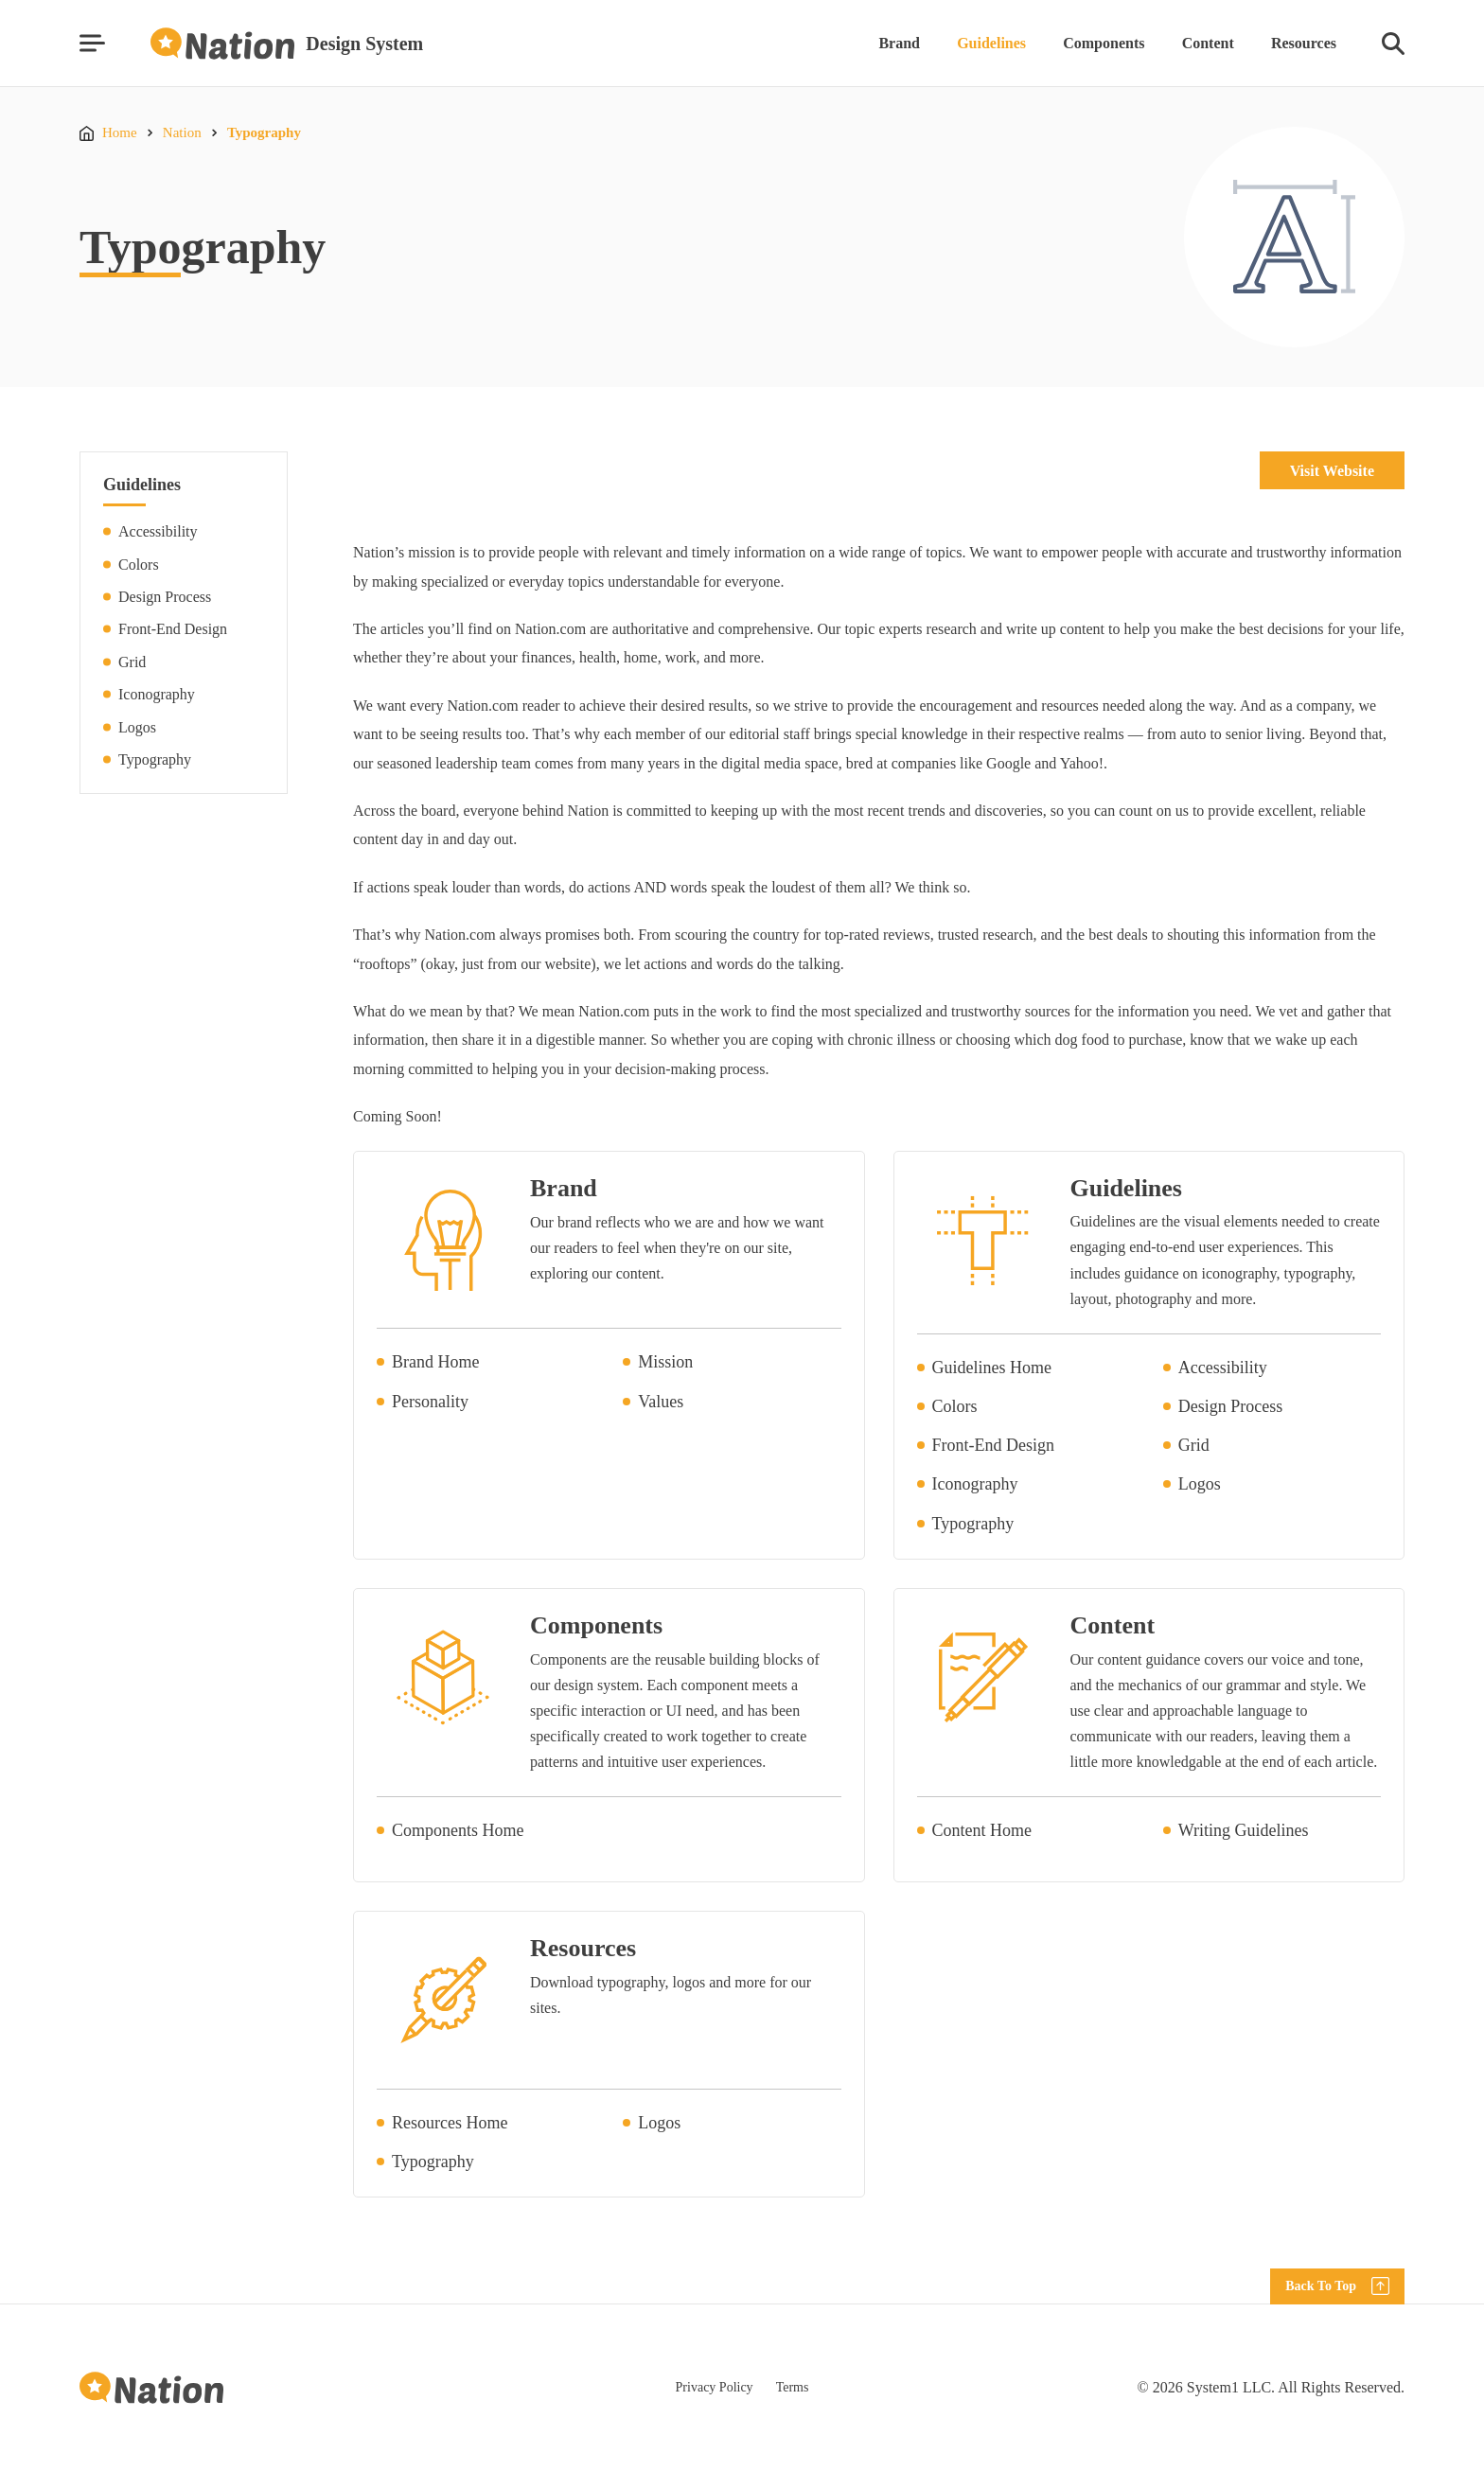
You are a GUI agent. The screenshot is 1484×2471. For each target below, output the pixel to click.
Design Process (164, 597)
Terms (792, 2387)
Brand (899, 43)
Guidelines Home (991, 1367)
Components (1103, 43)
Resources (1303, 43)
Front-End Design (172, 629)
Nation (182, 132)
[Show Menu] (92, 43)
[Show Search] (1393, 43)
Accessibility (158, 531)
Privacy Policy (714, 2387)
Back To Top (1320, 2286)
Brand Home (435, 1361)
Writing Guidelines (1243, 1830)
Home (119, 132)
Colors (138, 564)
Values (660, 1401)
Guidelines (991, 43)
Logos (137, 727)
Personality (430, 1401)
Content (1208, 43)
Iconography (156, 694)
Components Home (458, 1830)
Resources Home (449, 2122)
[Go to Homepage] (286, 43)
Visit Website (1332, 471)
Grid (132, 662)
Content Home (982, 1830)
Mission (665, 1361)
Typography (264, 132)
